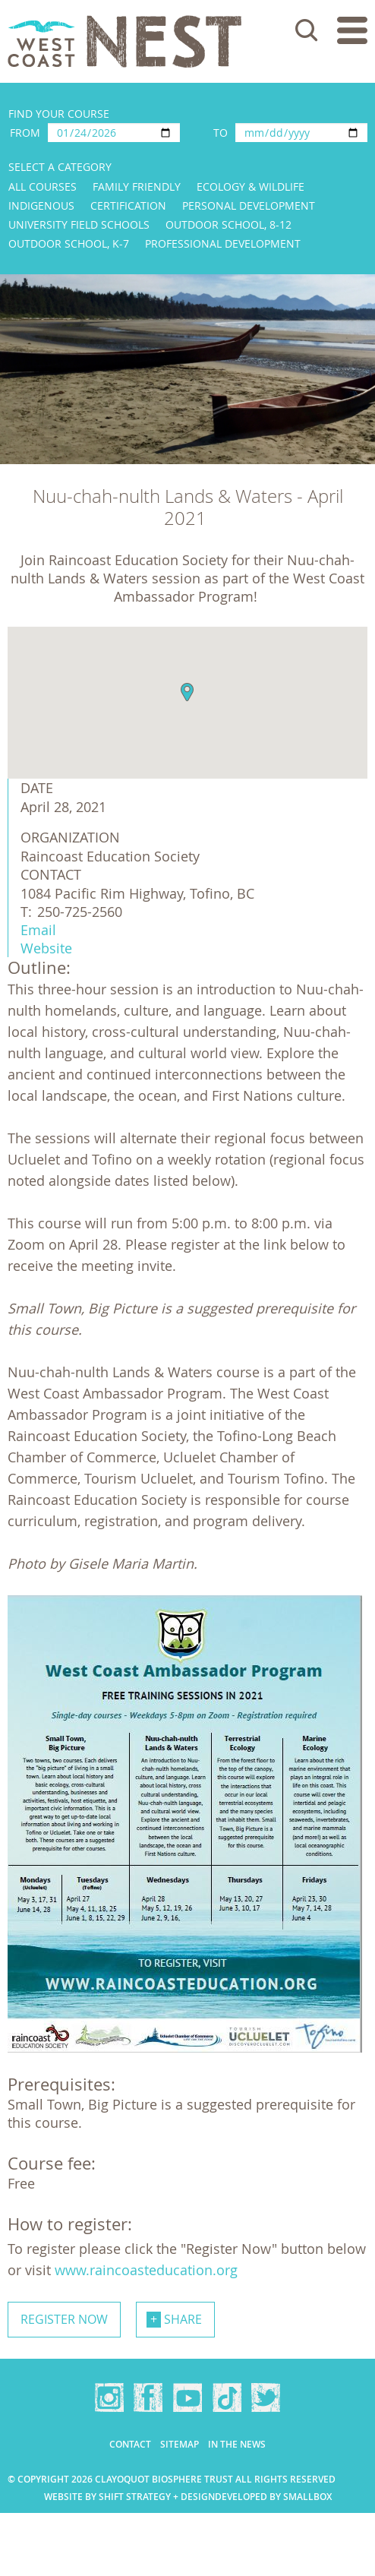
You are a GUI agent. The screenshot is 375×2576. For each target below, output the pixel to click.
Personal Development (248, 205)
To (220, 132)
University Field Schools (79, 224)
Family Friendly (137, 186)
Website (46, 948)
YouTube (187, 2397)
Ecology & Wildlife (250, 186)
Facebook (148, 2397)
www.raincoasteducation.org (148, 2270)
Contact (130, 2444)
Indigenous (41, 205)
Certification (128, 205)
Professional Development (223, 243)
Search (306, 30)
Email (38, 930)
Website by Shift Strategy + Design (129, 2496)
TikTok (227, 2397)
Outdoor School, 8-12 (228, 224)
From (25, 132)
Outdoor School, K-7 (68, 243)
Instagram (109, 2397)
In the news (237, 2444)
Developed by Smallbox (273, 2496)
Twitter (265, 2397)
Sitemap (179, 2444)
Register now (64, 2319)
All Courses (42, 186)
